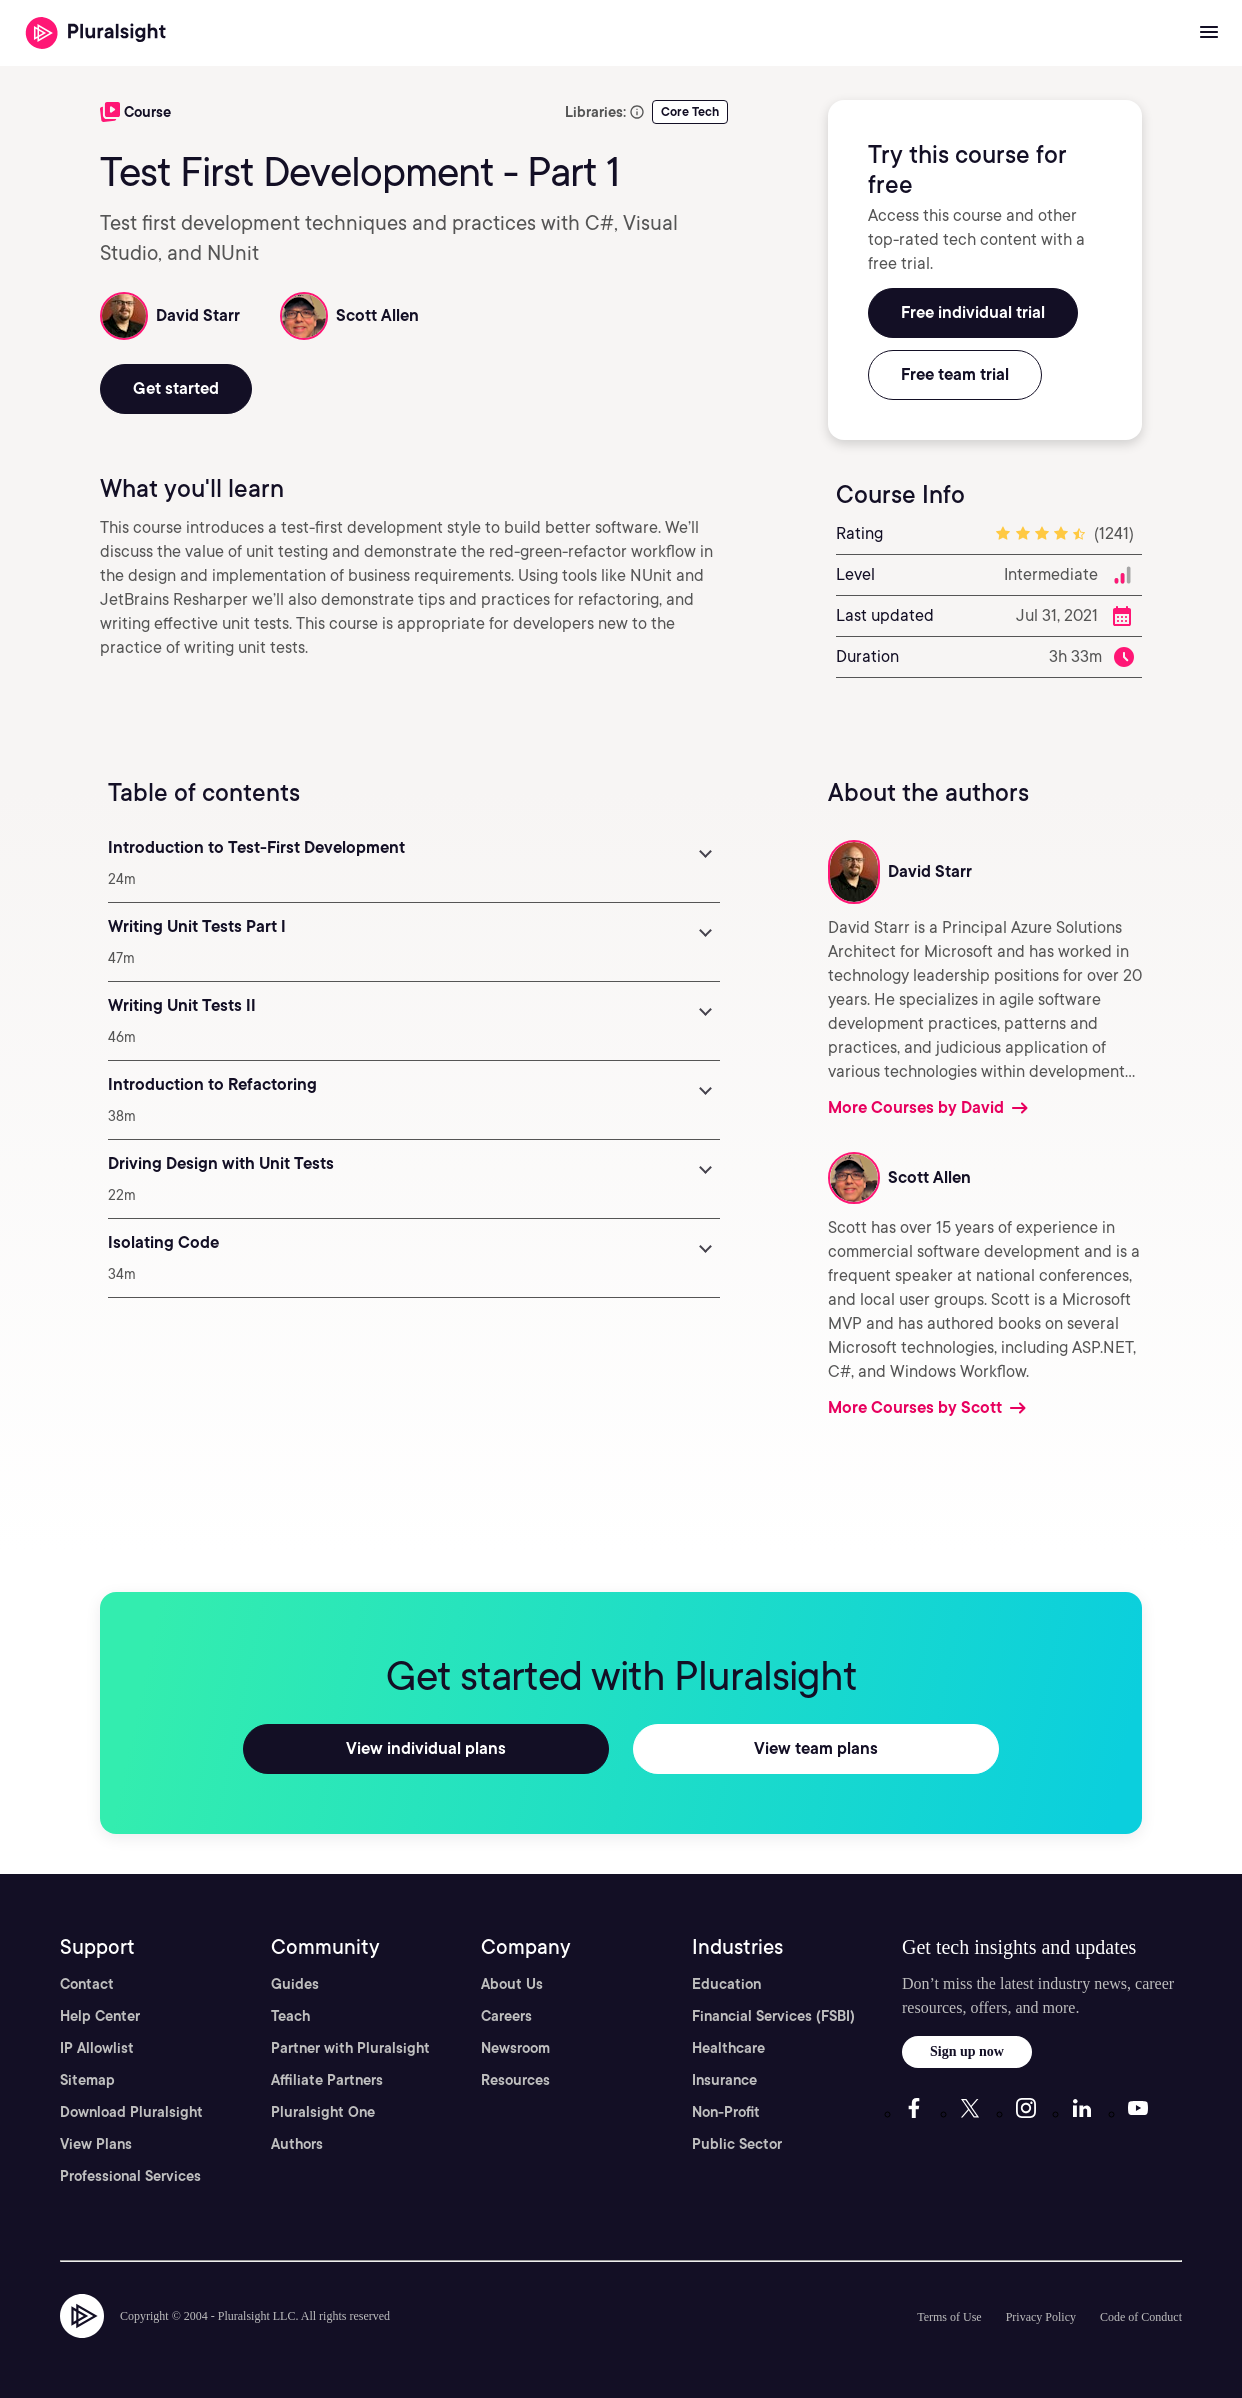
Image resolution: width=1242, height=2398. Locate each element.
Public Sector (737, 2144)
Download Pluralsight (131, 2112)
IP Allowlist (97, 2048)
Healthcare (728, 2048)
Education (726, 1984)
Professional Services (130, 2176)
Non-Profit (726, 2112)
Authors (297, 2144)
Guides (295, 1984)
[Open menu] (1209, 33)
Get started (176, 388)
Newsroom (515, 2048)
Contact (87, 1984)
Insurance (724, 2080)
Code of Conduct (1141, 2317)
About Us (512, 1984)
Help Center (100, 2016)
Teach (290, 2016)
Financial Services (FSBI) (773, 2016)
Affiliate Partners (327, 2080)
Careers (506, 2016)
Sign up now (967, 2051)
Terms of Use (949, 2317)
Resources (515, 2080)
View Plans (96, 2144)
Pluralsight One (323, 2112)
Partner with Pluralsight (350, 2048)
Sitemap (87, 2080)
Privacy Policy (1041, 2317)
